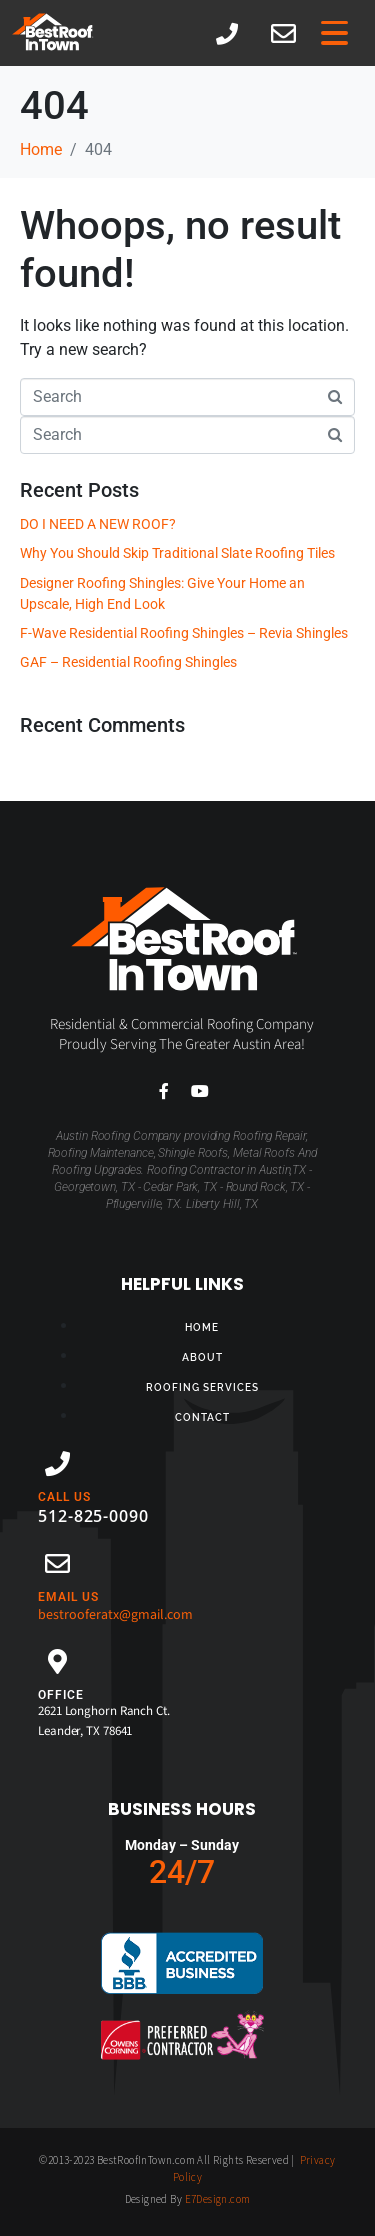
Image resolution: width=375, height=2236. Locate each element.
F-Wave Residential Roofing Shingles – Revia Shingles (184, 633)
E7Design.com (218, 2199)
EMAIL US (68, 1597)
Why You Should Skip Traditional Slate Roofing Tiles (177, 553)
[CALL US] (57, 1463)
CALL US (64, 1497)
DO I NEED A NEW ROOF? (98, 524)
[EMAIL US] (57, 1563)
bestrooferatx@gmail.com (115, 1615)
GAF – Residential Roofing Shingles (128, 662)
